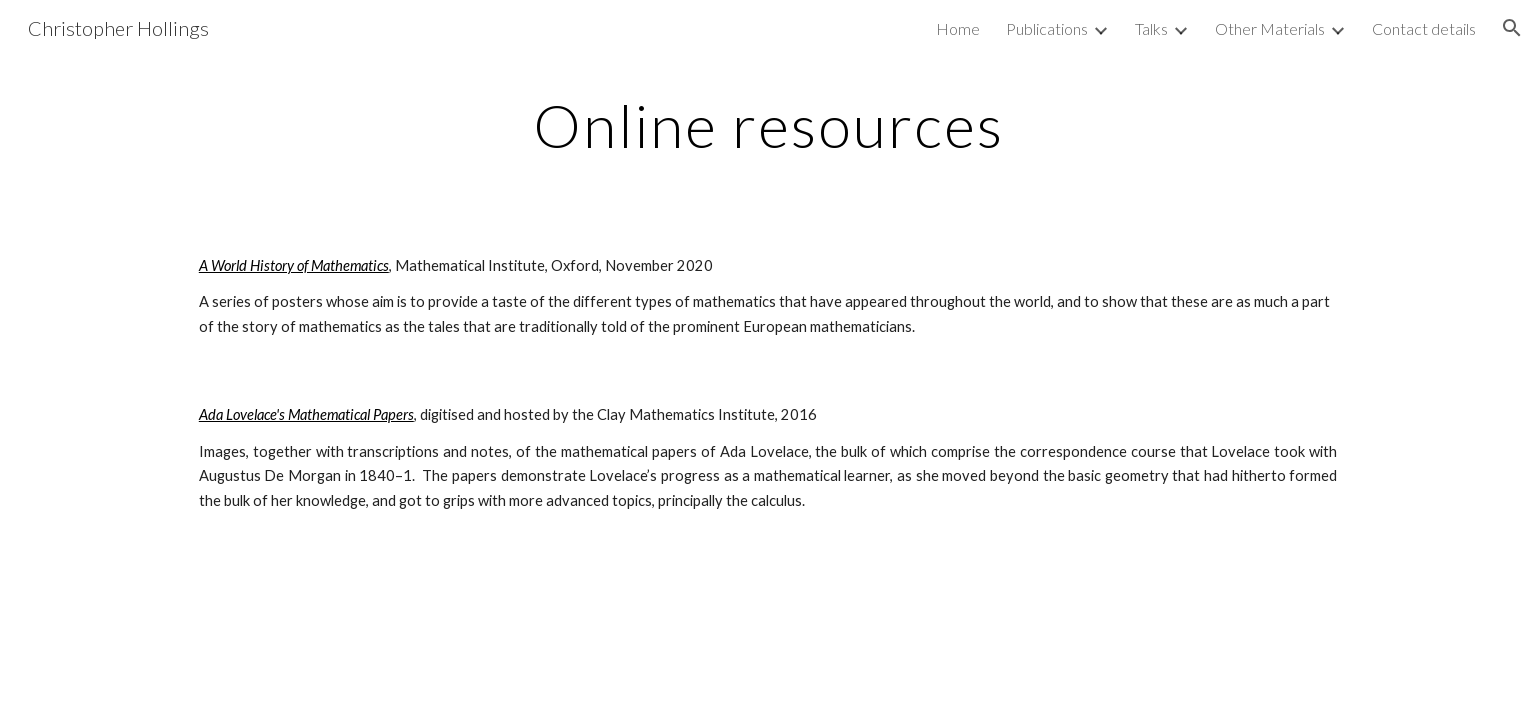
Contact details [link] (1424, 28)
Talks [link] (1151, 28)
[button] (1512, 28)
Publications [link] (1047, 28)
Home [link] (958, 28)
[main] (768, 125)
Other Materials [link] (1270, 28)
